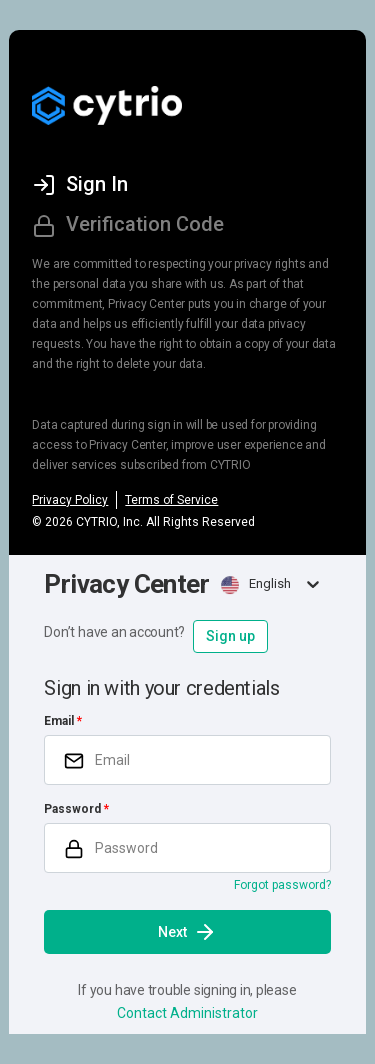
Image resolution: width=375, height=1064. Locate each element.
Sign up (230, 636)
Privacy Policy (70, 500)
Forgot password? (282, 885)
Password (72, 809)
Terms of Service (171, 500)
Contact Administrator (187, 1013)
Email (59, 721)
